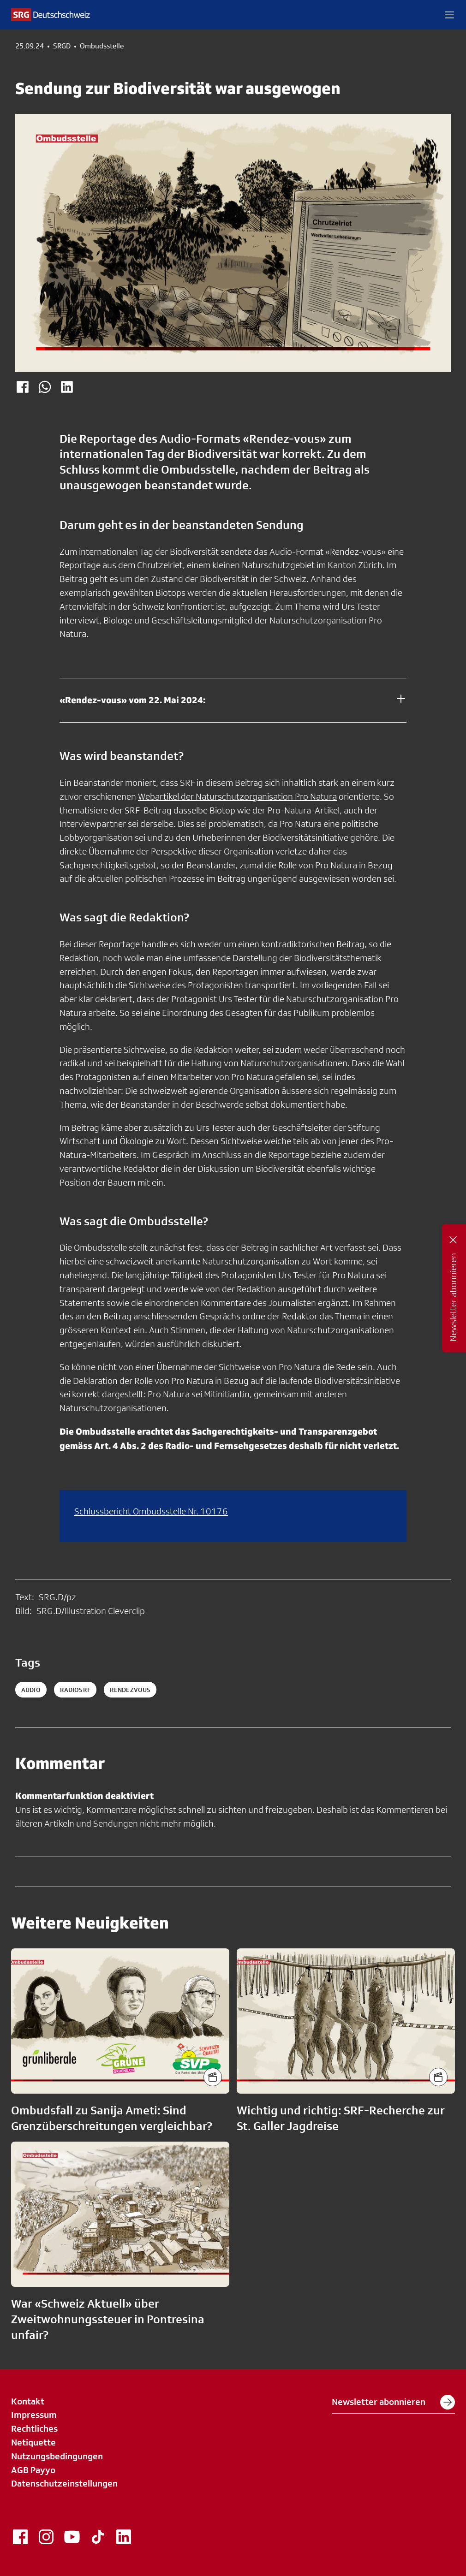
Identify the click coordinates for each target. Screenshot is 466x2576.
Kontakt (27, 2401)
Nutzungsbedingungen (57, 2456)
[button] (449, 14)
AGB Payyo (33, 2470)
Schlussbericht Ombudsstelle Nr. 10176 (151, 1511)
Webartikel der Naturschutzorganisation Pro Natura (237, 796)
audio (31, 1689)
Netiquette (33, 2442)
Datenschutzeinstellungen (64, 2483)
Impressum (34, 2415)
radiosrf (75, 1689)
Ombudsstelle (102, 46)
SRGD (62, 46)
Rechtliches (34, 2428)
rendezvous (130, 1689)
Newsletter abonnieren (393, 2402)
